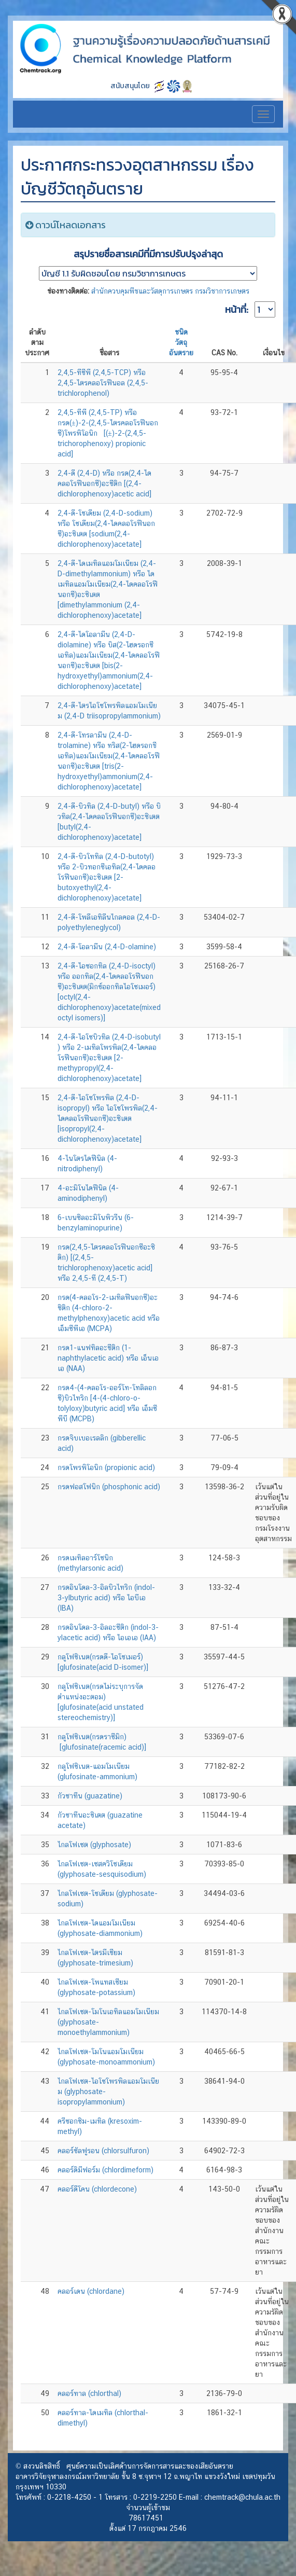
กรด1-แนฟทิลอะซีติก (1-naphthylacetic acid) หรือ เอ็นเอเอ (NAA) (108, 1358)
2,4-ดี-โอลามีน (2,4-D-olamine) (107, 947)
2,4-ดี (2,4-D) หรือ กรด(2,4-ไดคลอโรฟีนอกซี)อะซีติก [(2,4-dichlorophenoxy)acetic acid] (104, 483)
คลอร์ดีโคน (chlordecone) (97, 2189)
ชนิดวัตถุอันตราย (181, 342)
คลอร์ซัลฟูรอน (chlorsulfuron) (103, 2150)
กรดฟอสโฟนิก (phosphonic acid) (109, 1487)
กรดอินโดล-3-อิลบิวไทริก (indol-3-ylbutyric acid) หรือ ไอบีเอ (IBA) (106, 1597)
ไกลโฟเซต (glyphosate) (94, 1844)
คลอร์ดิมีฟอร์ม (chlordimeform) (105, 2170)
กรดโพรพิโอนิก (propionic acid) (106, 1467)
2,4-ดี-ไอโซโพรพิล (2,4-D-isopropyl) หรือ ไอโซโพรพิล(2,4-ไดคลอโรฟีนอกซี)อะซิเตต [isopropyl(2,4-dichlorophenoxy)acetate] (108, 1118)
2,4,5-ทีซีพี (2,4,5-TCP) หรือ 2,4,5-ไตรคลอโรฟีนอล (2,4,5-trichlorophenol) (103, 382)
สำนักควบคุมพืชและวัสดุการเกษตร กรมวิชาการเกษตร (170, 291)
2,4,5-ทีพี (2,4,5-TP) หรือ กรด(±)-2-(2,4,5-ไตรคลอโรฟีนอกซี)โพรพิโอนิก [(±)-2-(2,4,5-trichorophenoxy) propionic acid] (108, 433)
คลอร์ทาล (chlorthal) (89, 2393)
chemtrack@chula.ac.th (242, 2497)
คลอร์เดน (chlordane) (91, 2291)
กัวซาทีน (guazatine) (90, 1796)
